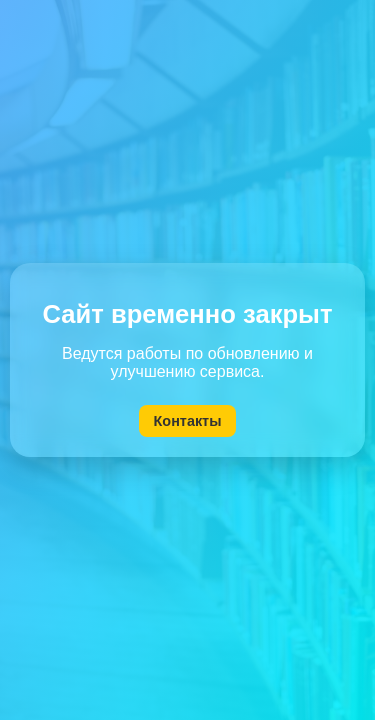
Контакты (188, 421)
